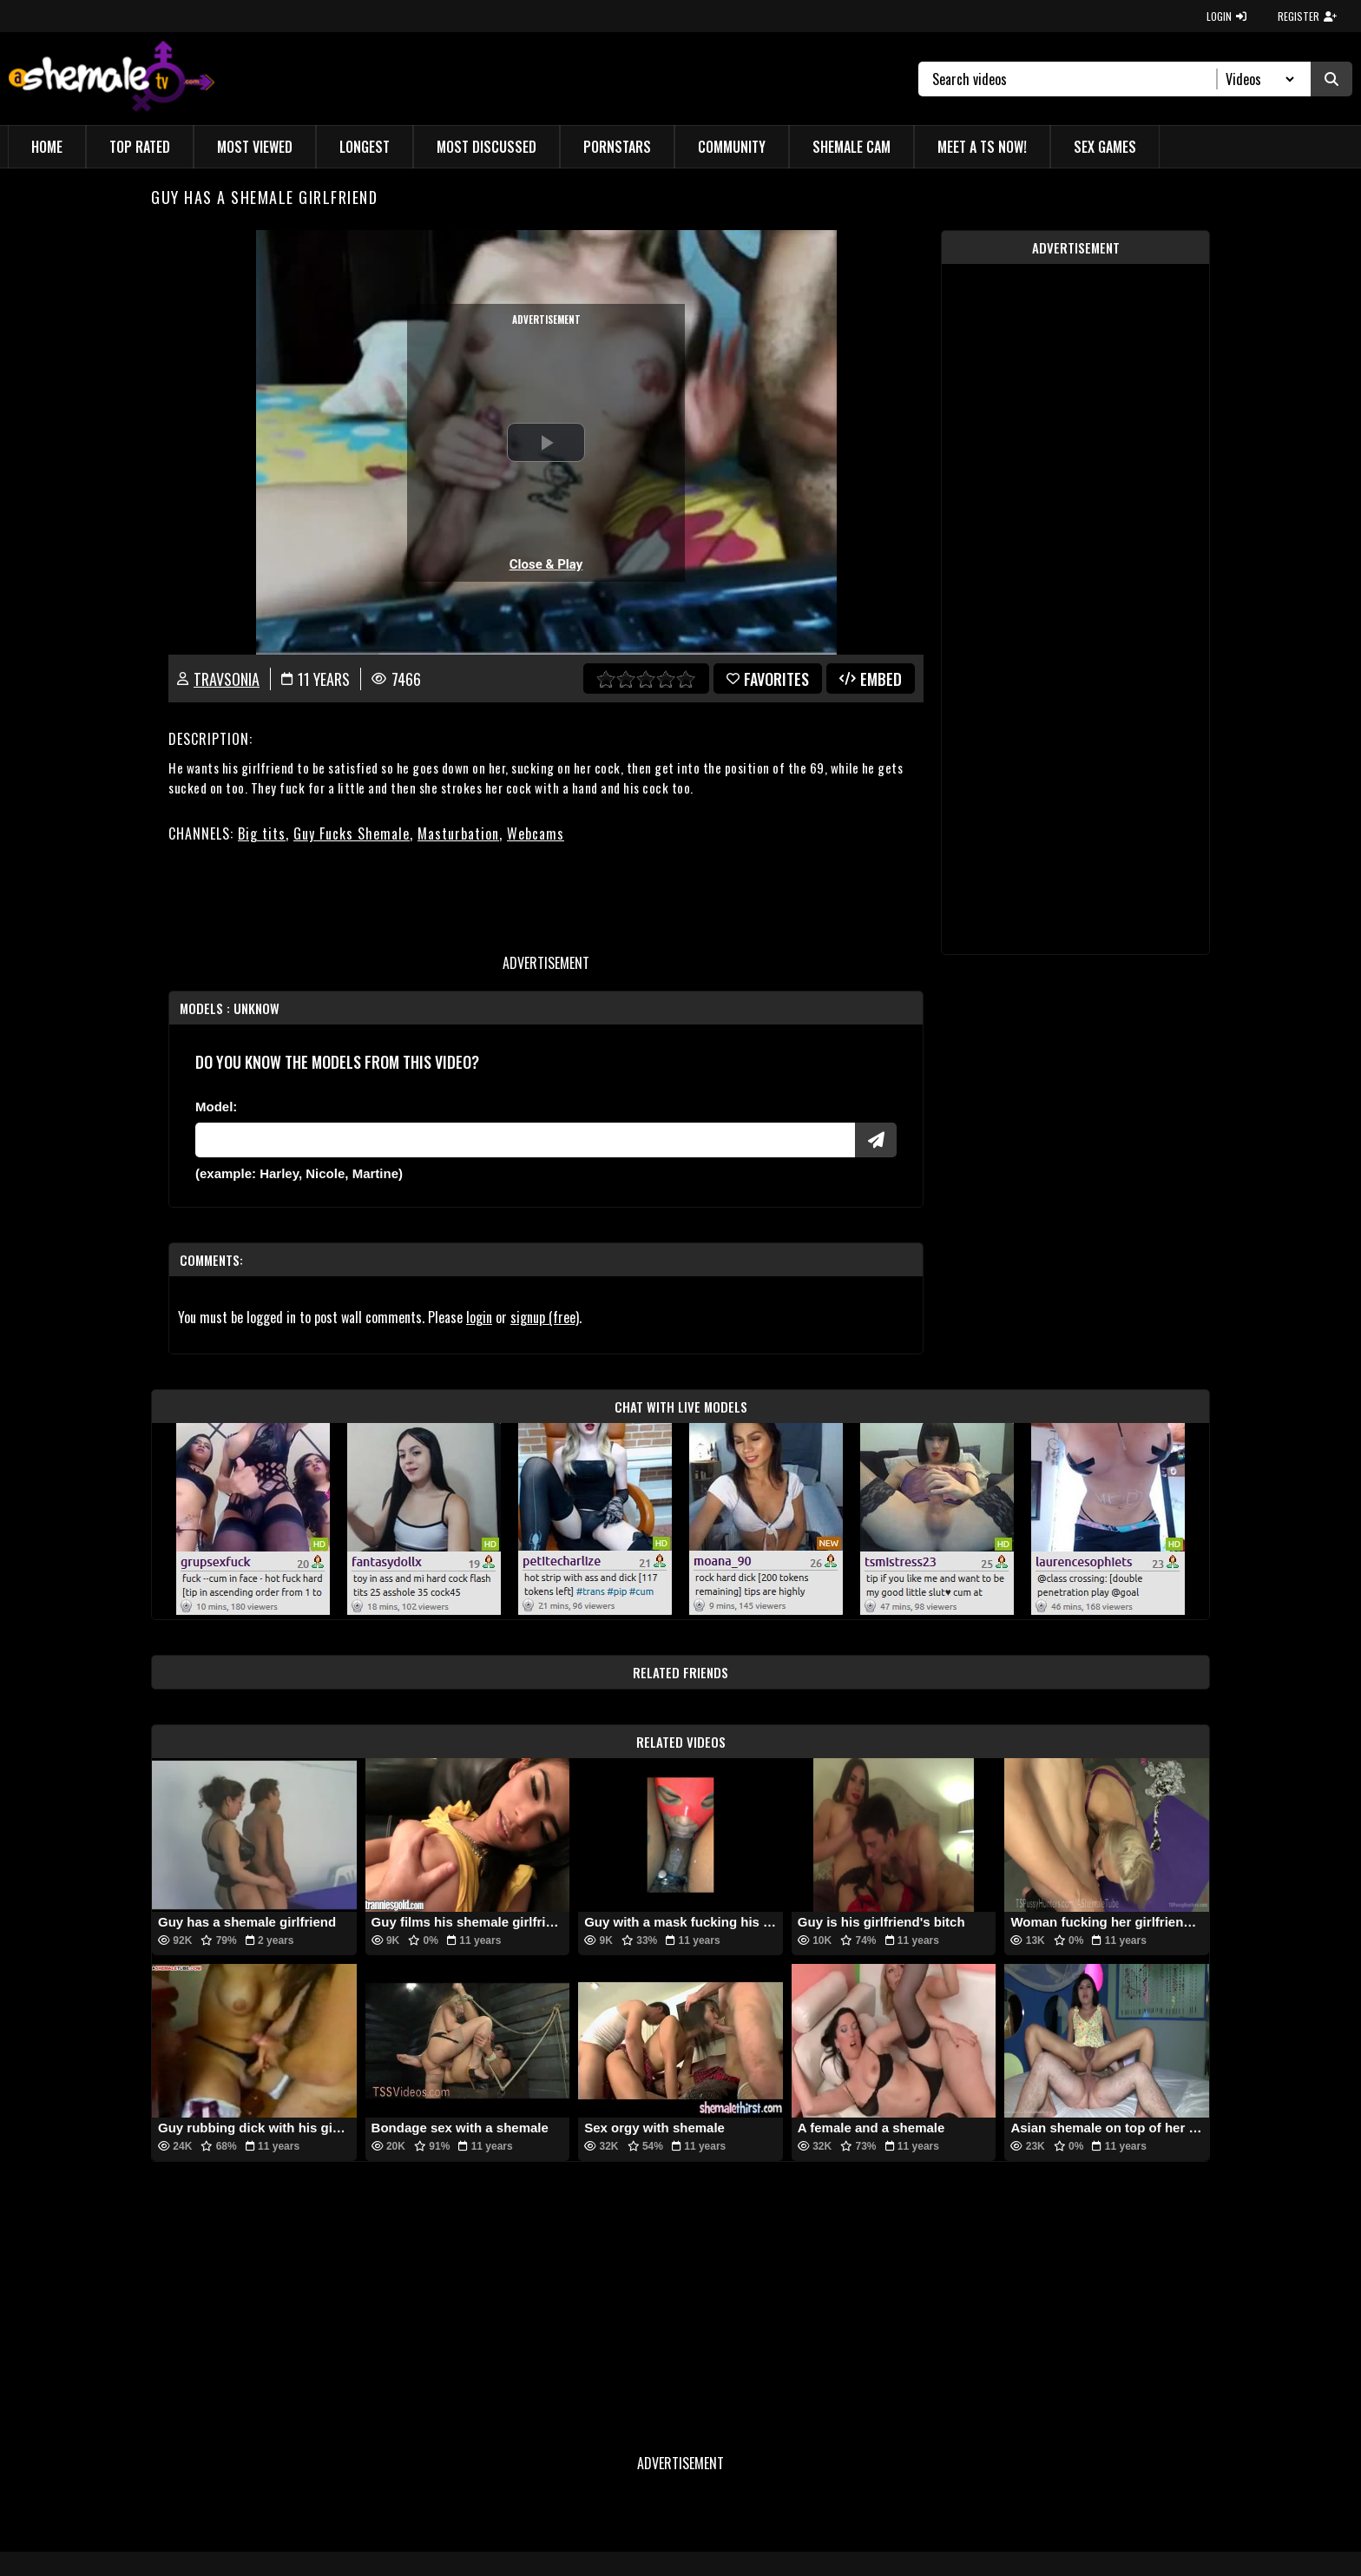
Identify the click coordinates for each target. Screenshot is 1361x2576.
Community (732, 146)
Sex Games (1105, 146)
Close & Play (546, 564)
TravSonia (227, 679)
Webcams (535, 833)
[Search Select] (1257, 79)
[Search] (1075, 79)
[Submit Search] (1331, 79)
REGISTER (1307, 16)
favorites (768, 679)
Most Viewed (255, 146)
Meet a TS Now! (982, 146)
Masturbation (458, 833)
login (479, 1317)
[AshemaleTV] (111, 78)
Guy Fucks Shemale (351, 833)
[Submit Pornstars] (876, 1140)
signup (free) (544, 1317)
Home (46, 146)
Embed (870, 679)
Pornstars (617, 146)
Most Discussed (486, 146)
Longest (364, 146)
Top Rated (139, 146)
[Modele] (525, 1140)
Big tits (262, 833)
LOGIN (1226, 16)
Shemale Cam (851, 146)
